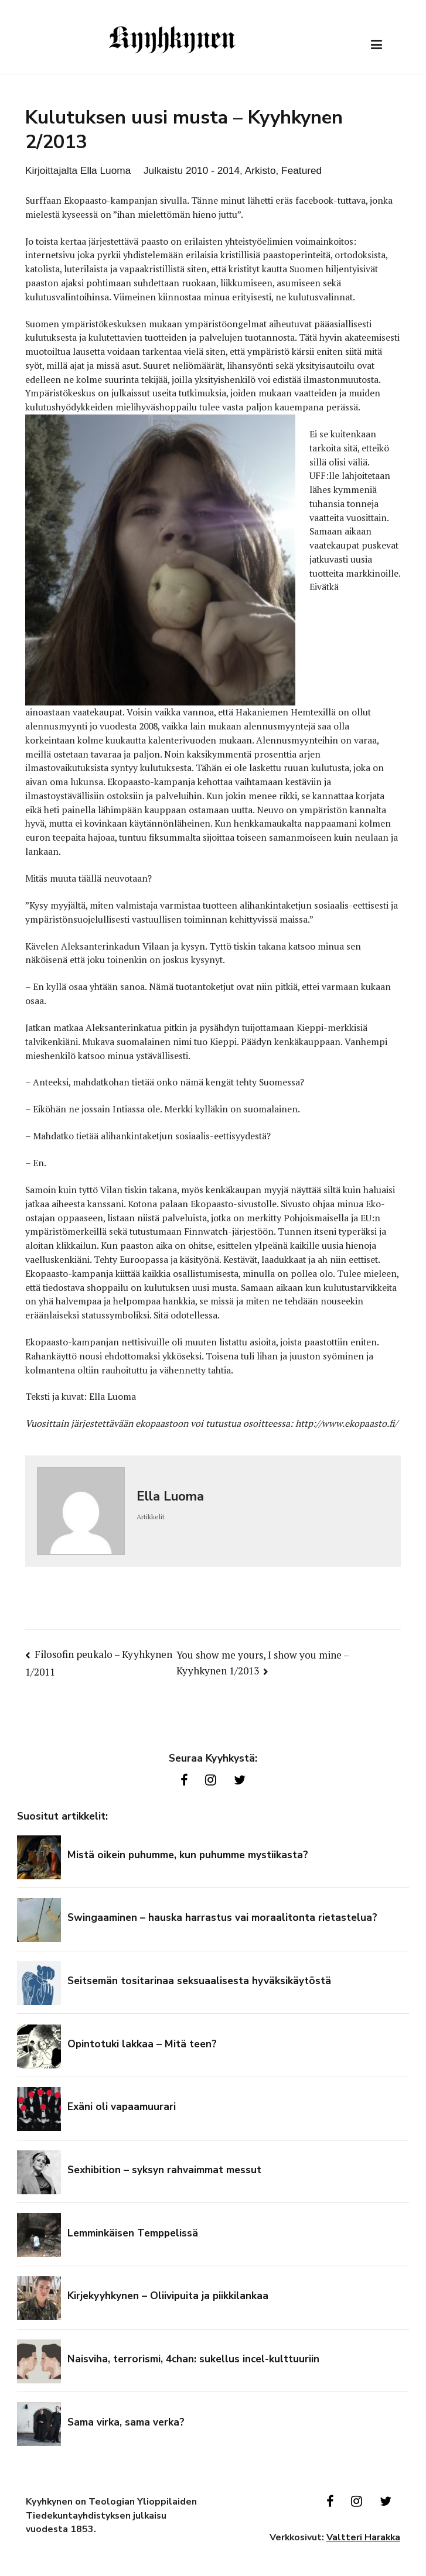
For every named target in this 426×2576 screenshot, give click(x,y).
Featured (301, 170)
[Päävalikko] (376, 45)
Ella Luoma (105, 170)
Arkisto (260, 170)
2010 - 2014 (213, 170)
